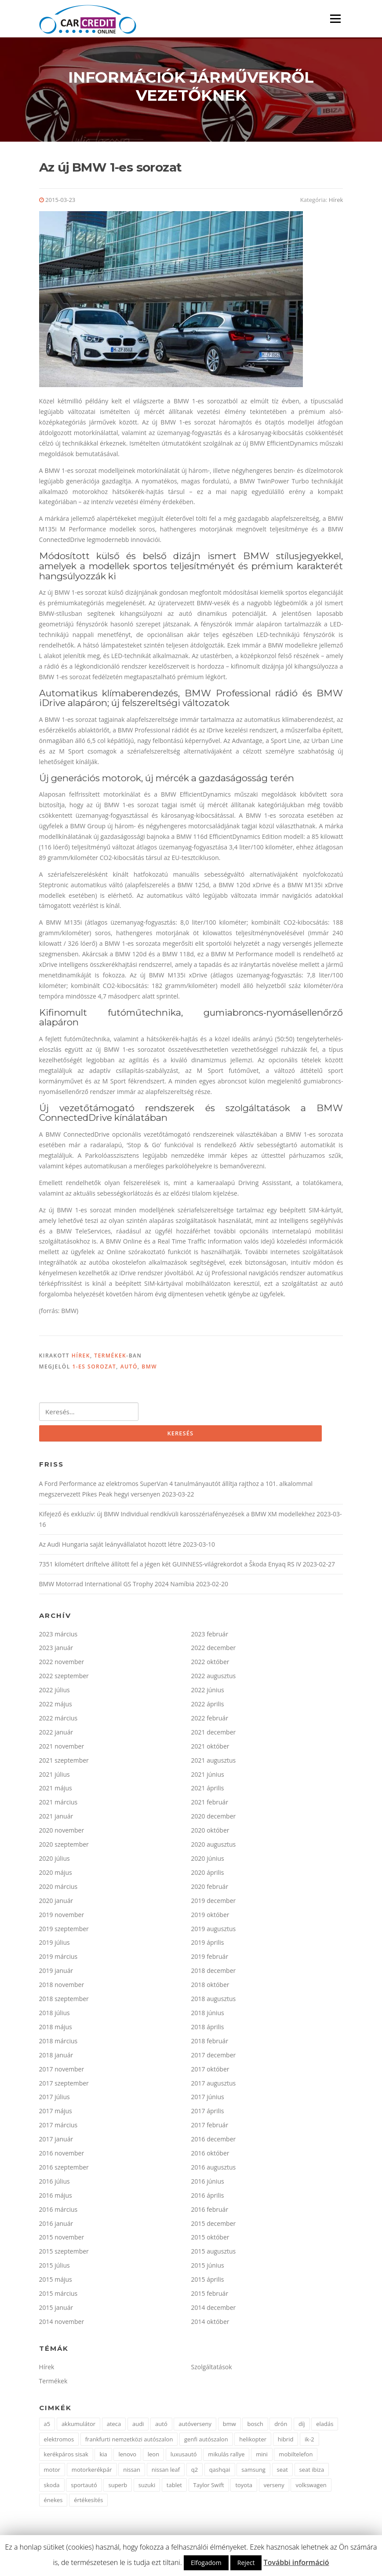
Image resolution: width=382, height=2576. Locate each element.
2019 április (207, 1946)
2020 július (54, 1861)
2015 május (55, 2282)
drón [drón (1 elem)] (280, 2427)
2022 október (210, 1665)
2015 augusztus (213, 2254)
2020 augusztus (213, 1847)
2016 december (213, 2142)
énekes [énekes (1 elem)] (53, 2503)
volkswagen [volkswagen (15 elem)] (310, 2488)
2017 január (56, 2142)
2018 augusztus (213, 2002)
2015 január (56, 2310)
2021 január (56, 1819)
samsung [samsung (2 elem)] (253, 2473)
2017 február (210, 2128)
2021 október (210, 1749)
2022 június (207, 1693)
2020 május (55, 1875)
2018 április (207, 2030)
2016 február (210, 2212)
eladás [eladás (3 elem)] (324, 2427)
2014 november (61, 2324)
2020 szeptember (64, 1847)
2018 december (213, 1974)
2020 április (207, 1875)
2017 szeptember (64, 2086)
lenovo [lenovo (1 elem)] (127, 2458)
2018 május (55, 2030)
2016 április (207, 2198)
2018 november (61, 1987)
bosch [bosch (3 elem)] (255, 2427)
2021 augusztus (213, 1763)
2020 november (61, 1833)
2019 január (56, 1974)
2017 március (58, 2128)
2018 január (56, 2058)
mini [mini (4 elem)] (262, 2458)
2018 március (58, 2044)
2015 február (210, 2296)
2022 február (210, 1721)
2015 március (58, 2296)
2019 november (61, 1918)
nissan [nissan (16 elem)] (131, 2473)
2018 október (210, 1987)
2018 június (207, 2016)
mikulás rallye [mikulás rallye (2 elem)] (226, 2458)
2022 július (54, 1693)
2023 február (210, 1637)
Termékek (110, 1358)
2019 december (213, 1903)
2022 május (55, 1707)
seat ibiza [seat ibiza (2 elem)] (311, 2473)
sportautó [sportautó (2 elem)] (84, 2488)
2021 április (207, 1791)
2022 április (207, 1707)
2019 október (210, 1918)
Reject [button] (246, 2562)
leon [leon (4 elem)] (153, 2458)
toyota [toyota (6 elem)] (243, 2488)
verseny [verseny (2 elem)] (274, 2488)
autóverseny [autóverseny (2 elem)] (194, 2427)
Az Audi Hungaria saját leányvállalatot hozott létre (110, 1547)
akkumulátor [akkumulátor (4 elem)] (78, 2427)
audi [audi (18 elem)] (138, 2427)
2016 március (58, 2212)
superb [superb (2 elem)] (117, 2488)
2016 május (55, 2198)
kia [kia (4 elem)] (103, 2458)
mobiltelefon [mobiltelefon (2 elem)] (296, 2458)
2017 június (207, 2100)
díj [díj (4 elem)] (301, 2427)
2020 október (210, 1833)
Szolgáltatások (211, 2370)
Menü (335, 19)
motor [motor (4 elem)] (52, 2473)
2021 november (61, 1749)
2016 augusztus (213, 2170)
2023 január (56, 1651)
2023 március (58, 1637)
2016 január (56, 2226)
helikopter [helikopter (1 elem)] (252, 2442)
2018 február (210, 2044)
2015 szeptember (64, 2254)
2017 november (61, 2072)
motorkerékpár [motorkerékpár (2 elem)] (92, 2473)
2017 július (54, 2100)
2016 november (61, 2156)
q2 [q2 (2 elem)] (194, 2473)
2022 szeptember (64, 1679)
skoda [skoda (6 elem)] (52, 2488)
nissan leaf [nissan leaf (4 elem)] (166, 2473)
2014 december (213, 2310)
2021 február (210, 1805)
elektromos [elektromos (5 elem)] (59, 2442)
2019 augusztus (213, 1932)
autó (129, 1369)
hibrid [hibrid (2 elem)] (286, 2442)
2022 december (213, 1651)
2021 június (207, 1777)
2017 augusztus (213, 2086)
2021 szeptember (64, 1763)
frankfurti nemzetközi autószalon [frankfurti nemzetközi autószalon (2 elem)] (129, 2442)
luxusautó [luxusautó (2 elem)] (184, 2458)
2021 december (213, 1735)
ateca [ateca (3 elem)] (114, 2427)
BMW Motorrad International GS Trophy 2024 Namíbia (116, 1587)
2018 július (54, 2016)
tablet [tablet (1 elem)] (174, 2488)
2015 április (207, 2282)
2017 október (210, 2072)
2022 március (58, 1721)
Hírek (336, 202)
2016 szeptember (64, 2170)
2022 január (56, 1735)
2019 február (210, 1960)
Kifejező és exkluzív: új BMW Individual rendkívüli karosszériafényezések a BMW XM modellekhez (177, 1517)
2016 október (210, 2156)
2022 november (61, 1665)
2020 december (213, 1819)
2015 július (54, 2269)
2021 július (54, 1777)
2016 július (54, 2184)
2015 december (213, 2226)
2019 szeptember (64, 1932)
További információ (296, 2562)
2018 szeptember (64, 2002)
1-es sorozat (94, 1369)
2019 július (54, 1946)
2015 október (210, 2240)
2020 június (207, 1861)
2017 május (55, 2114)
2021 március (58, 1805)
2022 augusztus (213, 1679)
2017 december (213, 2058)
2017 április (207, 2114)
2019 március (58, 1960)
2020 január (56, 1903)
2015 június (207, 2269)
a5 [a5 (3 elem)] (47, 2427)
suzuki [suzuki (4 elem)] (146, 2488)
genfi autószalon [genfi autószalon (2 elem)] (206, 2442)
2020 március (58, 1889)
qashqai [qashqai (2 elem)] (219, 2473)
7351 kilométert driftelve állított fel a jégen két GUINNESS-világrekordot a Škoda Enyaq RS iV (170, 1567)
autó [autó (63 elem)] (161, 2427)
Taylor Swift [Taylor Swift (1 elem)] (208, 2488)
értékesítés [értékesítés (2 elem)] (88, 2503)
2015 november (61, 2240)
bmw (149, 1369)
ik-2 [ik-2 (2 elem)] (309, 2442)
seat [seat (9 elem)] (282, 2473)
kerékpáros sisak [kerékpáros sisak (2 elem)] (66, 2458)
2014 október (210, 2324)
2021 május (55, 1791)
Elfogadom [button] (206, 2562)
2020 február (210, 1889)
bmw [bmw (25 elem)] (229, 2427)
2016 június (207, 2184)
